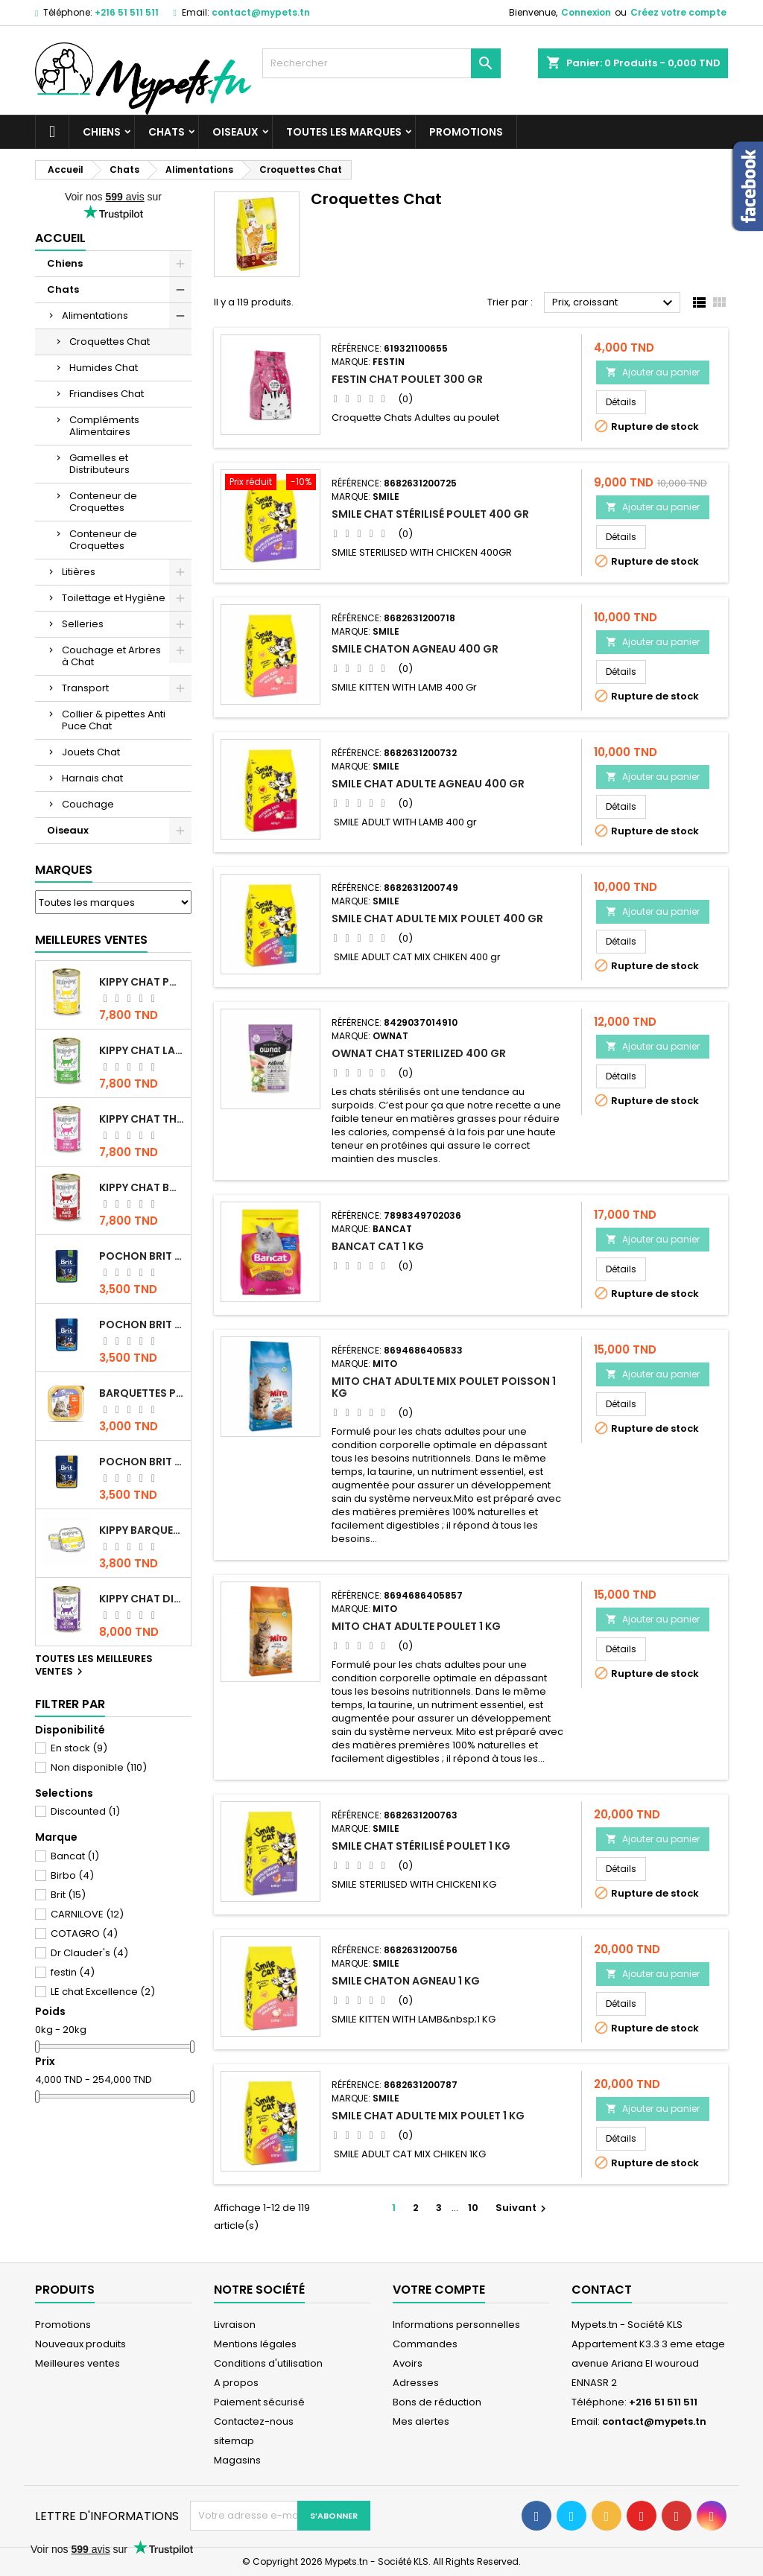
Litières (78, 572)
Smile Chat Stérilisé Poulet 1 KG (421, 1846)
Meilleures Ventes (91, 939)
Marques (63, 869)
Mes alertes (421, 2421)
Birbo (72, 1875)
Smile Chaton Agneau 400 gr (415, 648)
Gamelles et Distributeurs (99, 464)
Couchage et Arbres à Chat (111, 656)
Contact (602, 2289)
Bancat (75, 1856)
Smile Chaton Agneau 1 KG (406, 1980)
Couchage (88, 804)
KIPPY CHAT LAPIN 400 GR (142, 1050)
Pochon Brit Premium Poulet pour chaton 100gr (142, 1324)
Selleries (83, 624)
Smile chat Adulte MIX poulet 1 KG (428, 2115)
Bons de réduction (437, 2402)
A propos (236, 2383)
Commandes (425, 2344)
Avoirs (407, 2363)
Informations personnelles (456, 2325)
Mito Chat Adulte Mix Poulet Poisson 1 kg (444, 1387)
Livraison (235, 2325)
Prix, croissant (614, 303)
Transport (85, 688)
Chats (166, 131)
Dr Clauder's (89, 1953)
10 (473, 2208)
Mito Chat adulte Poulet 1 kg (416, 1626)
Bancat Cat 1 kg (378, 1246)
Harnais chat (92, 778)
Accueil (60, 238)
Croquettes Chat (109, 341)
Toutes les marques (344, 131)
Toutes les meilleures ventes (94, 1666)
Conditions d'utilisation (268, 2363)
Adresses (416, 2383)
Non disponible (99, 1767)
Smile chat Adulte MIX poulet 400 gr (437, 918)
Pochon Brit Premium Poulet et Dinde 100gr (142, 1462)
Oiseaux (235, 131)
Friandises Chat (106, 394)
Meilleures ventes (77, 2363)
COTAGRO (84, 1933)
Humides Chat (103, 368)
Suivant (523, 2208)
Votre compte (439, 2289)
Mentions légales (255, 2344)
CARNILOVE (87, 1914)
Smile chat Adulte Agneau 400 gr (428, 783)
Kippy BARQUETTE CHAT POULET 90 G (142, 1530)
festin (73, 1972)
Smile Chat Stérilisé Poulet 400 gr (430, 514)
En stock (79, 1748)
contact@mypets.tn (261, 12)
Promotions (466, 131)
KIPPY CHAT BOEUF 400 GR (142, 1187)
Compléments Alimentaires (104, 426)
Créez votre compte (678, 12)
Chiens (102, 131)
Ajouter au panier (653, 372)
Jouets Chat (91, 752)
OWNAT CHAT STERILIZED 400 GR (419, 1053)
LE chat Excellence (103, 1992)
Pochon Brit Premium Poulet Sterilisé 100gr (142, 1256)
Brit (68, 1895)
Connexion (586, 12)
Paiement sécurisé (259, 2402)
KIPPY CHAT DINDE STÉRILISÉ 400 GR (142, 1599)
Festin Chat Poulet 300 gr (407, 379)
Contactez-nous (254, 2421)
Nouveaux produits (80, 2344)
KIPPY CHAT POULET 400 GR (142, 982)
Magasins (237, 2460)
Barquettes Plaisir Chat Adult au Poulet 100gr (142, 1393)
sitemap (234, 2441)
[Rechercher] (381, 63)
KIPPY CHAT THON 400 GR (142, 1119)
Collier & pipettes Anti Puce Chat (113, 720)
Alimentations (95, 315)
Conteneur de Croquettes (103, 502)
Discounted (85, 1811)
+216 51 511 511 (127, 12)
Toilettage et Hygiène (113, 598)
